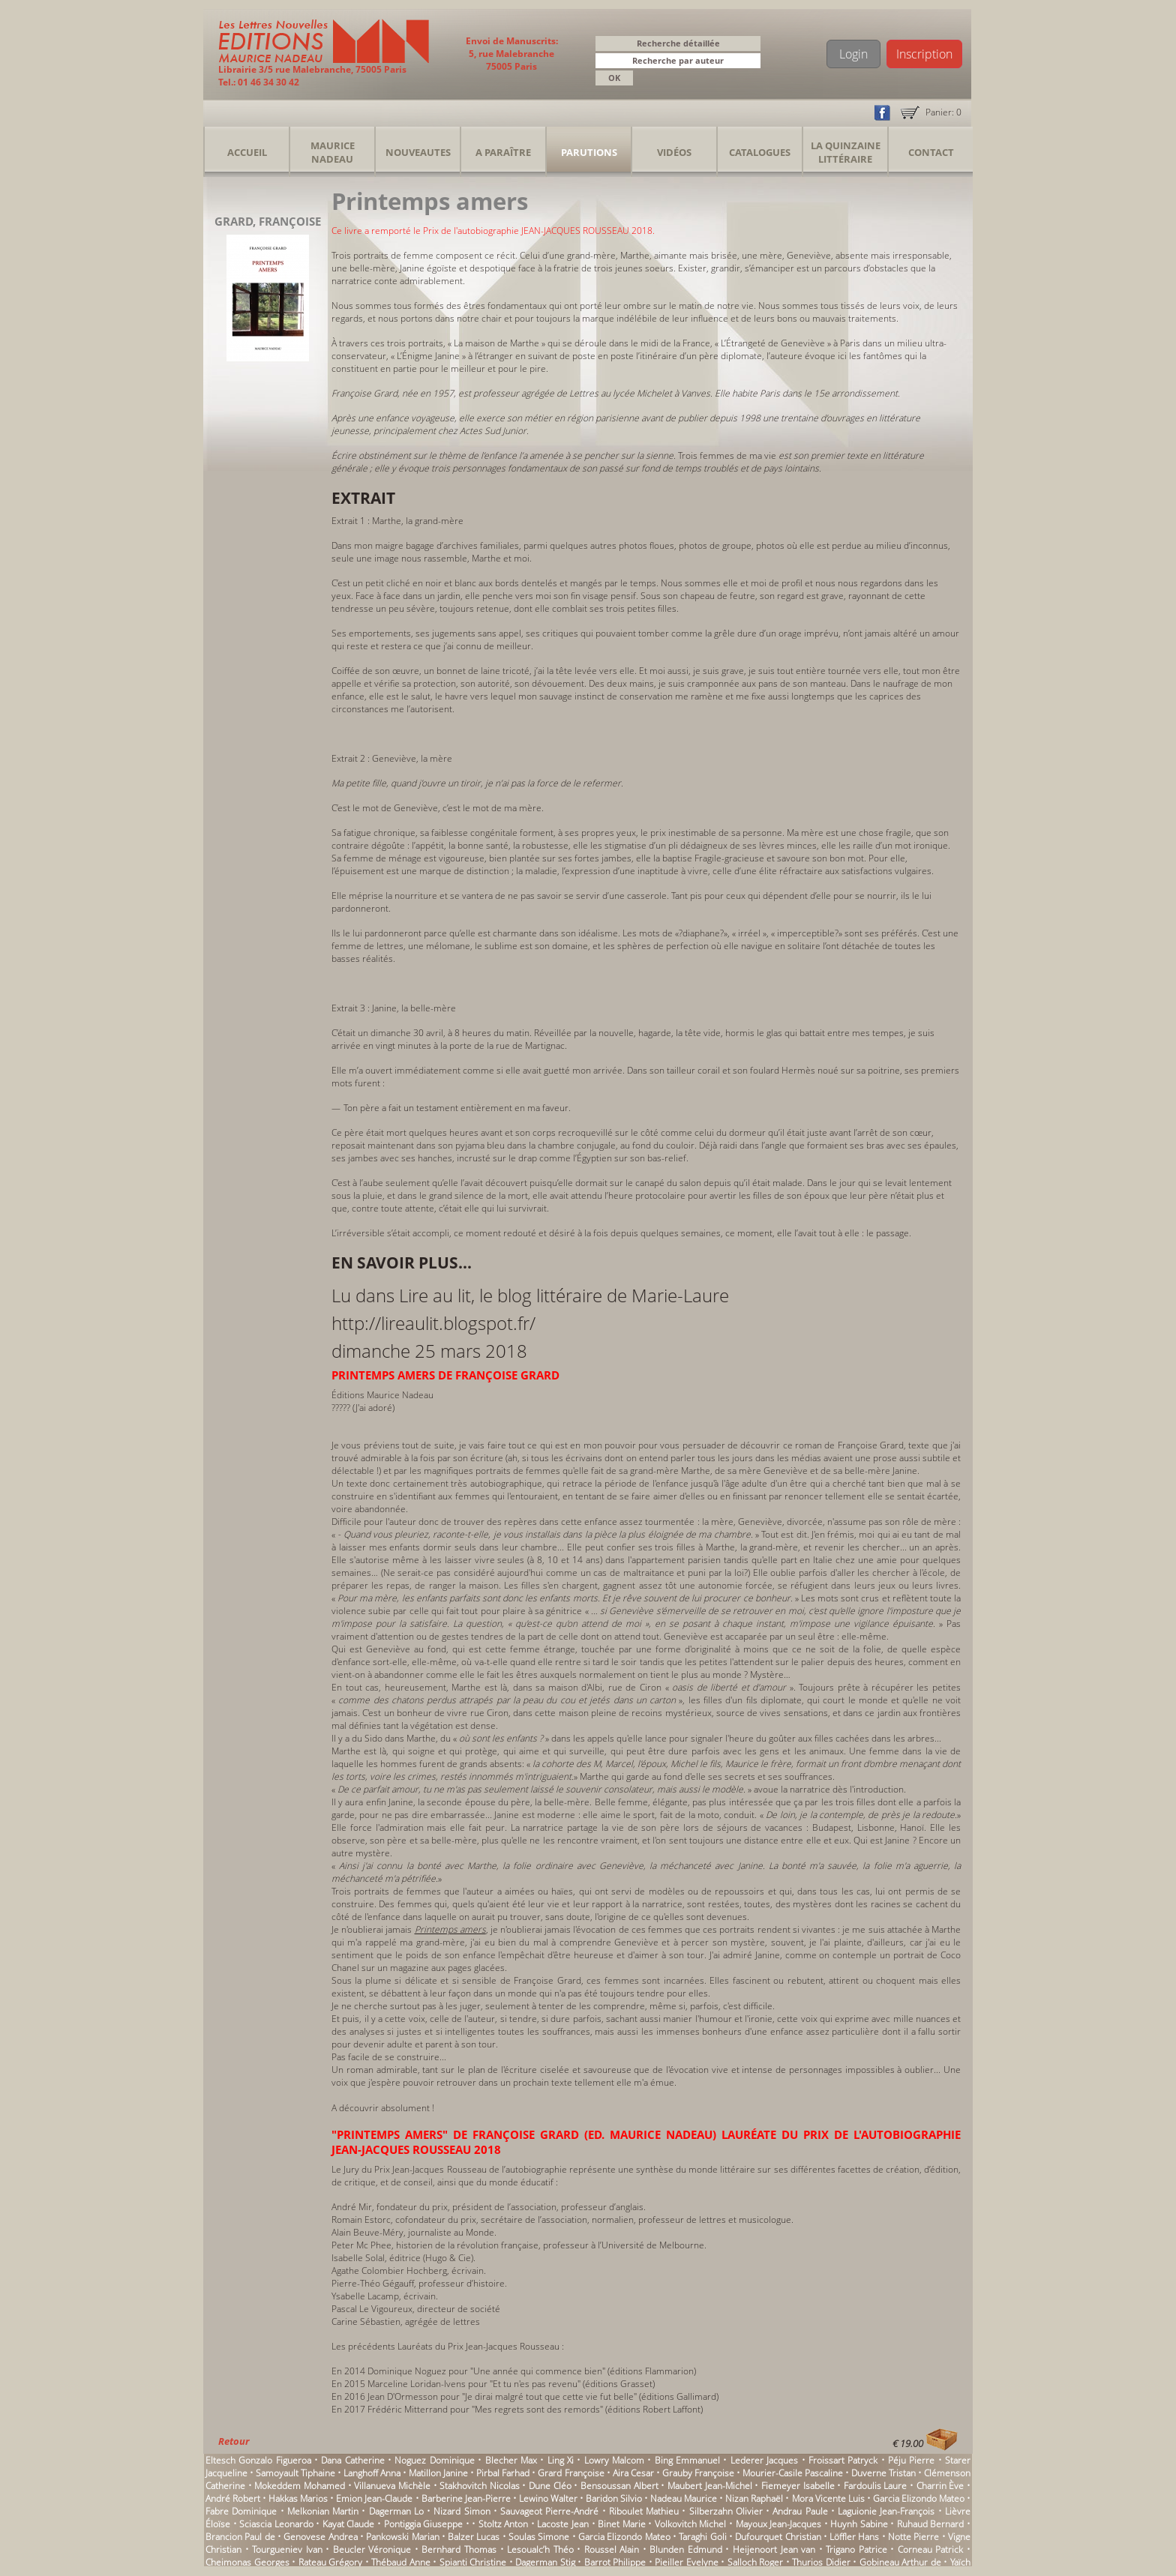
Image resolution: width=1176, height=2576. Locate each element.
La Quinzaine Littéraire (845, 152)
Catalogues (759, 152)
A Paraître (503, 152)
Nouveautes (418, 152)
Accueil (247, 152)
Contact (931, 152)
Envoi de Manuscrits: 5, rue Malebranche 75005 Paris (512, 53)
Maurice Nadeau (332, 152)
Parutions (589, 152)
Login (853, 54)
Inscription (924, 54)
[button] (751, 61)
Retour (233, 2441)
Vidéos (674, 152)
